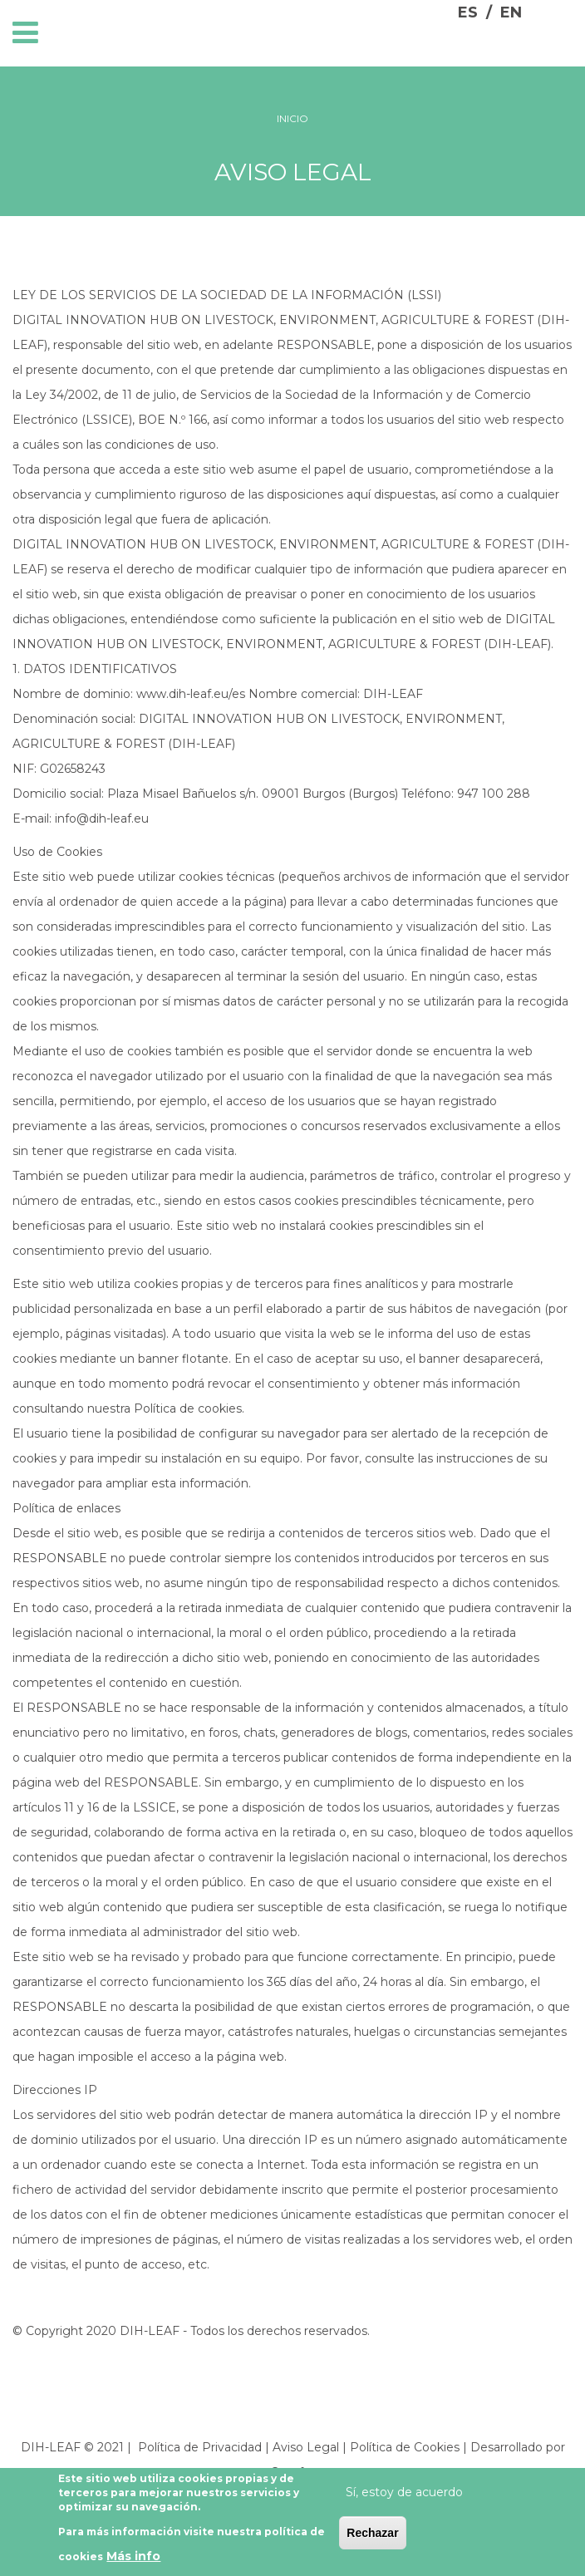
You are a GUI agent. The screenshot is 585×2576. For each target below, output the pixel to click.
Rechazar (372, 2534)
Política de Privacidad (200, 2447)
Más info (133, 2557)
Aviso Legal (306, 2447)
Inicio (292, 118)
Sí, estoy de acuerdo (404, 2493)
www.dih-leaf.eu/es (190, 693)
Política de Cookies (405, 2447)
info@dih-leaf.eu (102, 818)
